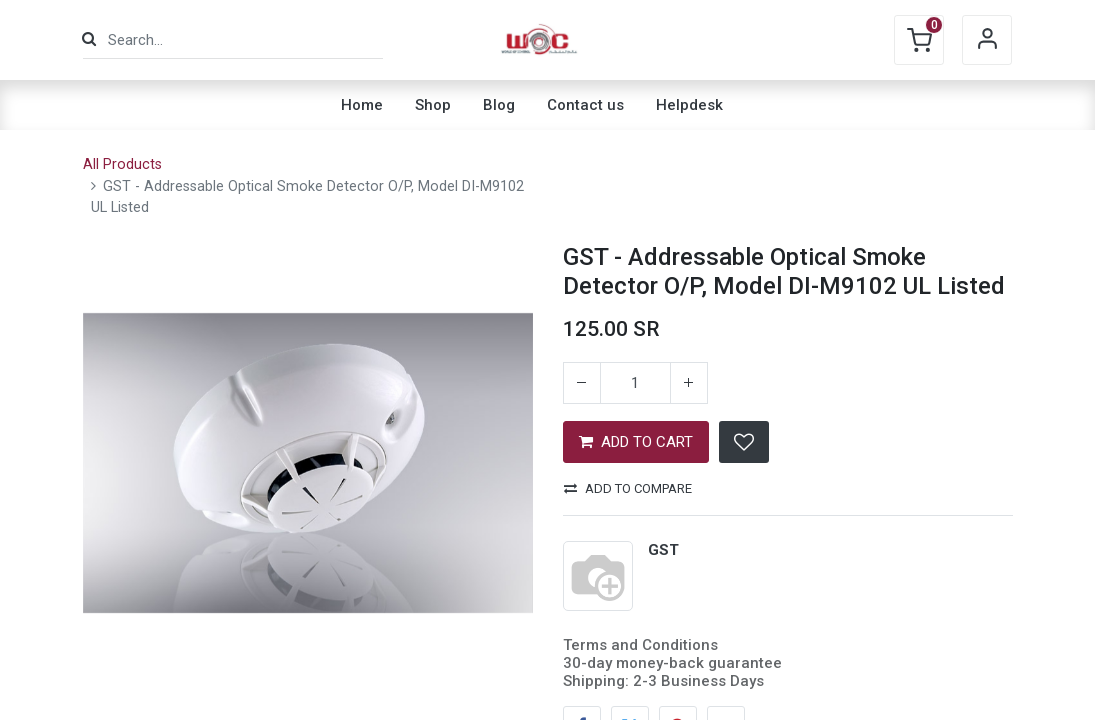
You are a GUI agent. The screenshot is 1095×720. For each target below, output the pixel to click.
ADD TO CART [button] (636, 442)
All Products (122, 164)
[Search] (89, 39)
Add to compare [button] (628, 488)
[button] (744, 442)
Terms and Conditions (640, 645)
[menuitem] (362, 105)
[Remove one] (582, 383)
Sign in (987, 40)
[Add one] (689, 383)
